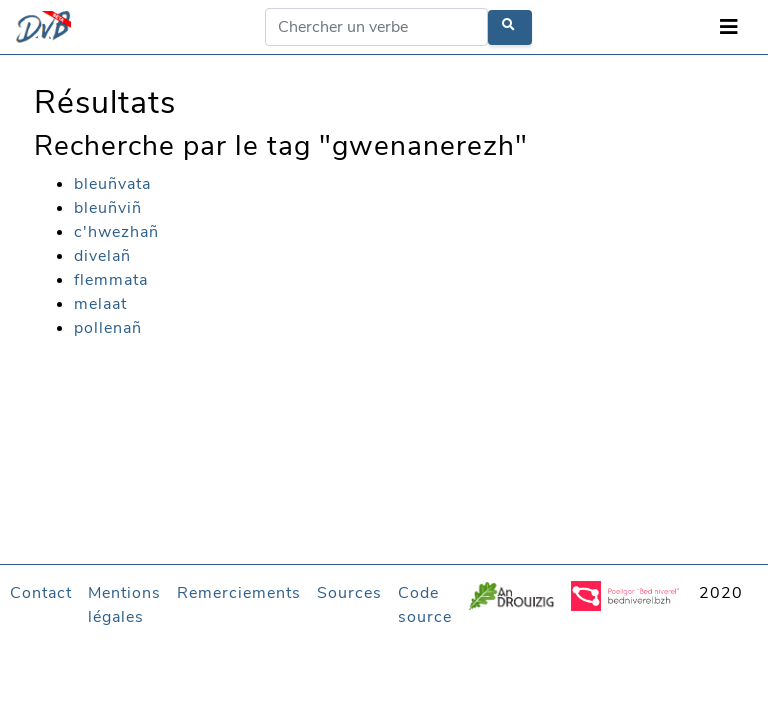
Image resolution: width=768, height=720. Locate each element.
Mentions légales (124, 605)
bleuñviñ (108, 208)
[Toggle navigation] (729, 27)
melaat (100, 304)
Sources (349, 593)
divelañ (102, 256)
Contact (41, 593)
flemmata (111, 280)
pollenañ (108, 328)
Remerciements (239, 593)
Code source (425, 605)
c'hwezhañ (116, 232)
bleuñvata (112, 184)
